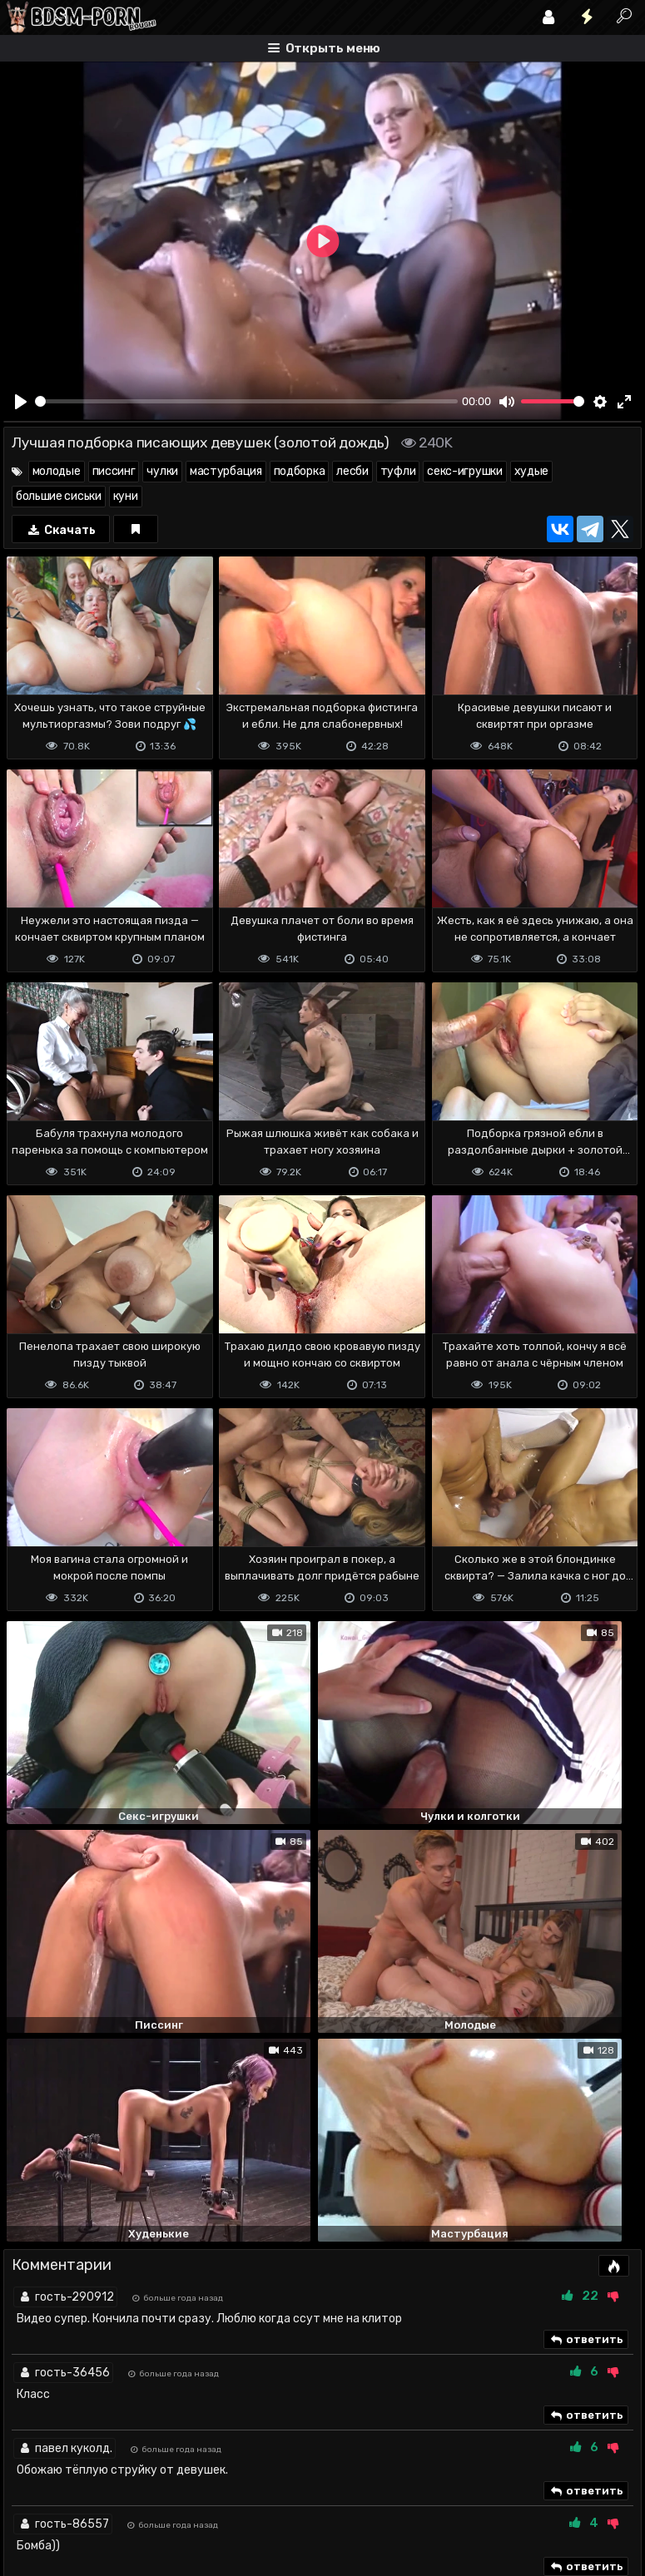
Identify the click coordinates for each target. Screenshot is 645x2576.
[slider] (246, 401)
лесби (352, 471)
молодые (56, 471)
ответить (585, 2003)
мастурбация (226, 471)
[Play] (20, 401)
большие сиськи (59, 496)
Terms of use (89, 2497)
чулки (162, 471)
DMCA (30, 2497)
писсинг (114, 471)
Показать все (322, 2259)
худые (531, 471)
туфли (398, 471)
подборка (299, 471)
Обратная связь (176, 2497)
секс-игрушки (464, 471)
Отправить (69, 2427)
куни (125, 496)
